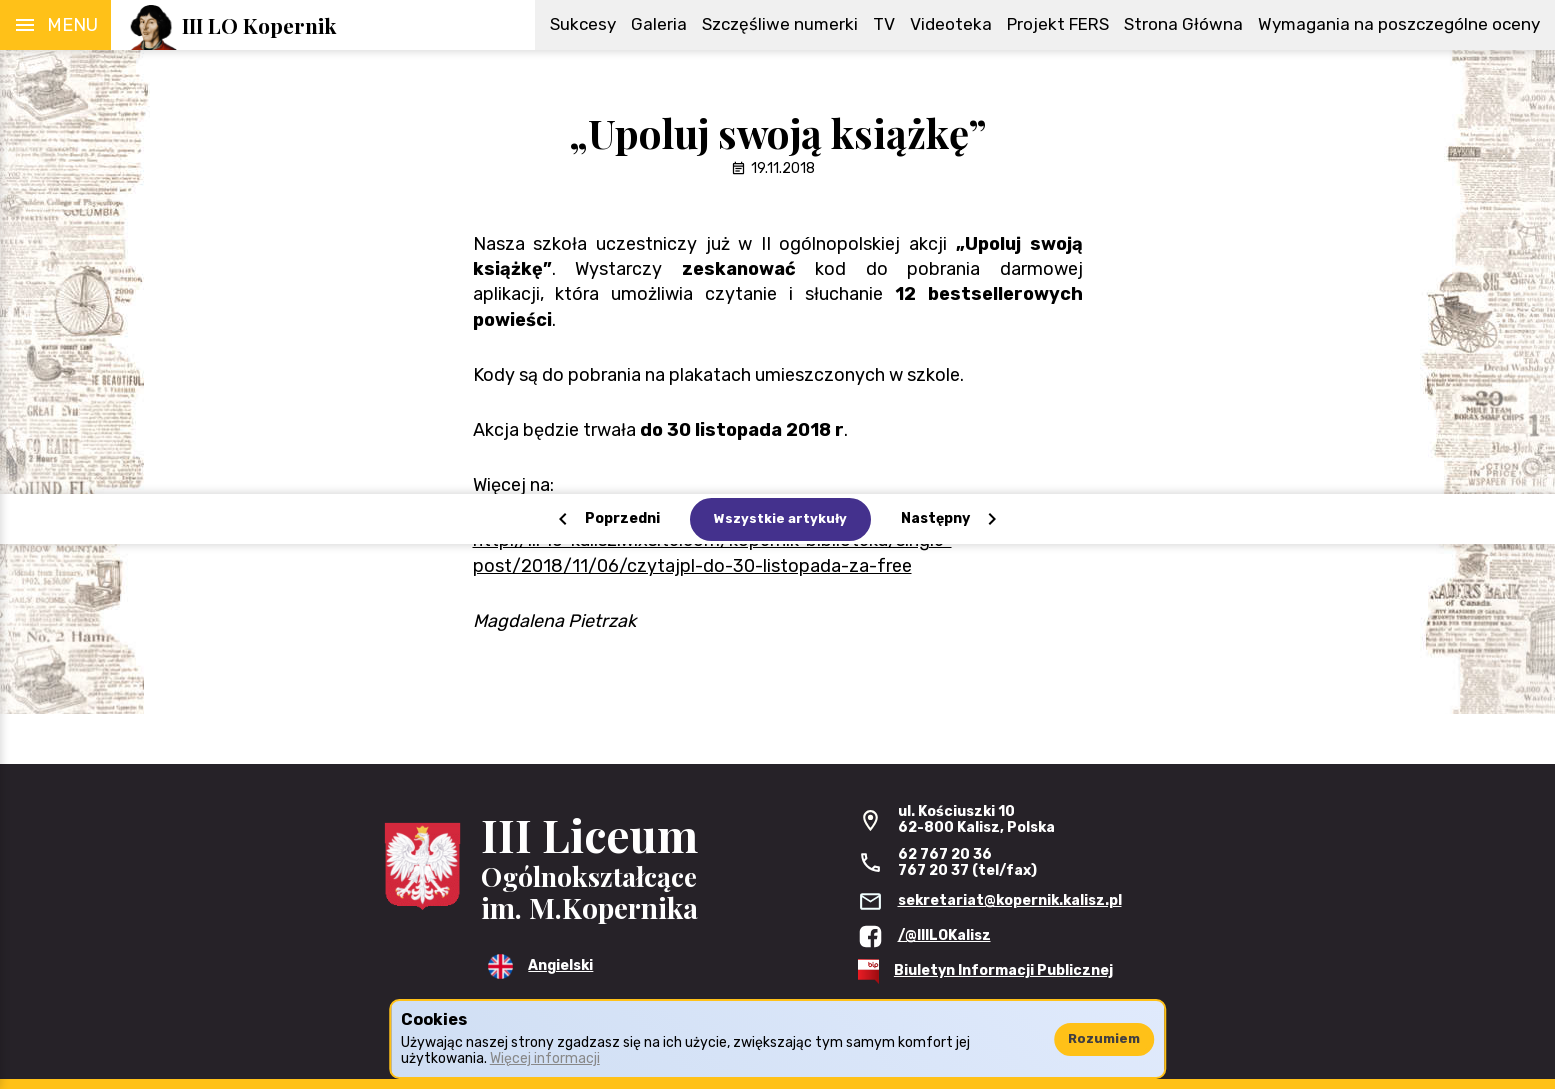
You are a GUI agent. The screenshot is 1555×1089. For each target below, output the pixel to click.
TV (884, 24)
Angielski (560, 965)
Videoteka (951, 24)
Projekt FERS (1058, 24)
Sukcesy (583, 24)
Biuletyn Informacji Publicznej (1003, 970)
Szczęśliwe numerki (780, 24)
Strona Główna (1183, 24)
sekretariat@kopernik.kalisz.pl (1010, 900)
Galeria (659, 24)
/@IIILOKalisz (944, 935)
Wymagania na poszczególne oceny (1399, 24)
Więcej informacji (545, 1058)
